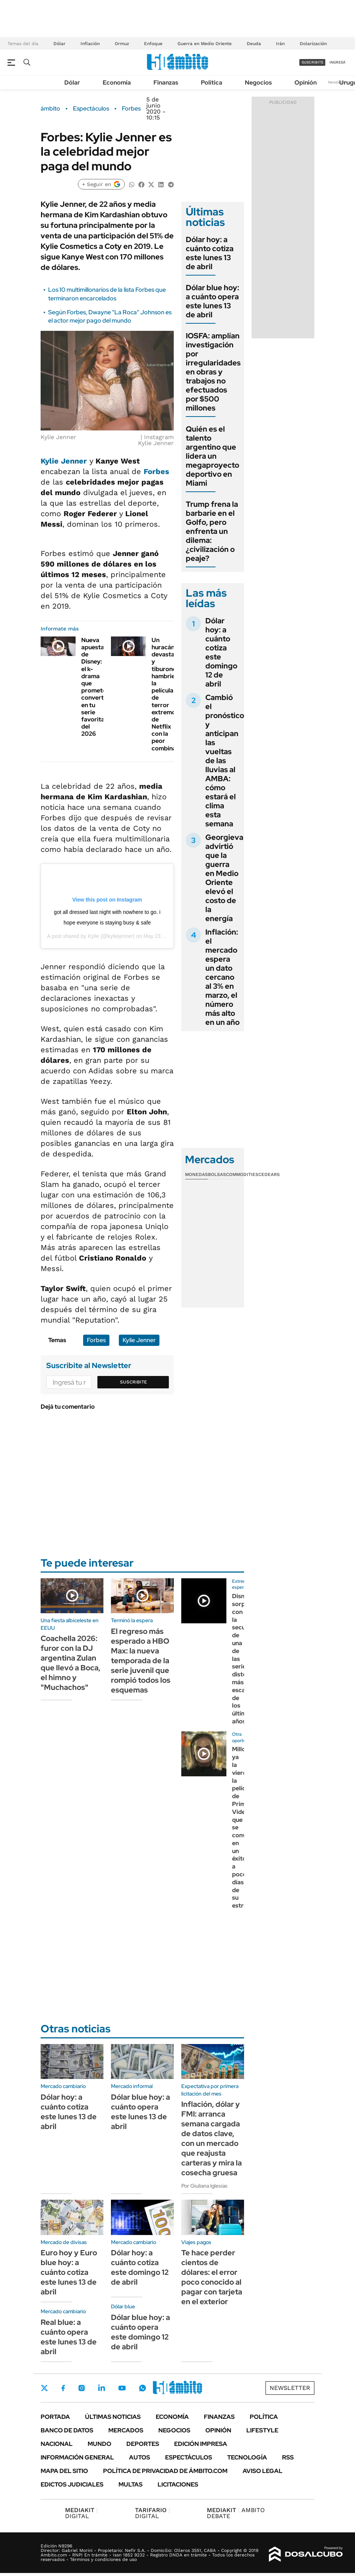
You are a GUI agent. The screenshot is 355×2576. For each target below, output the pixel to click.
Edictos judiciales (72, 2484)
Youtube (122, 2388)
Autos (139, 2457)
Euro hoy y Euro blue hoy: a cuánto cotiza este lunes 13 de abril (69, 2272)
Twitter (44, 2388)
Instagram (81, 2388)
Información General (77, 2457)
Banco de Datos (67, 2430)
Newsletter (337, 82)
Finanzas (165, 82)
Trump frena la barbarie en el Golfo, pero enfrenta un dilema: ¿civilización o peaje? (212, 531)
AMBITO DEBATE (236, 2513)
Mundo (99, 2444)
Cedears (269, 1174)
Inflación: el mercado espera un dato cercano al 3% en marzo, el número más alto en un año (222, 977)
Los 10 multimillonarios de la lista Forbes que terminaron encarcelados (107, 294)
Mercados (125, 2430)
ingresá (337, 62)
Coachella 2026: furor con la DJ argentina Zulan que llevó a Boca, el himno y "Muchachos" (70, 1662)
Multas (130, 2484)
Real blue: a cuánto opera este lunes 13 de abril (69, 2336)
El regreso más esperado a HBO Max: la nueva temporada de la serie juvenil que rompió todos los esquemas (140, 1660)
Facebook (63, 2388)
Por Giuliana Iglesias (204, 2185)
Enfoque (153, 43)
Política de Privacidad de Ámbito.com (165, 2471)
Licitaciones (178, 2484)
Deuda (254, 43)
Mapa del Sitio (64, 2471)
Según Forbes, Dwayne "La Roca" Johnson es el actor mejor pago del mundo (109, 316)
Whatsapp (142, 2388)
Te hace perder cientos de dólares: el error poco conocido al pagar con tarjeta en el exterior (211, 2277)
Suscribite (133, 1382)
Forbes (131, 109)
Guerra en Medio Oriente (205, 43)
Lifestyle (262, 2430)
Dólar (59, 43)
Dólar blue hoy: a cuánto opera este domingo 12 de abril (140, 2332)
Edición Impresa (200, 2444)
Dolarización (313, 43)
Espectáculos (91, 109)
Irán (280, 43)
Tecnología (247, 2457)
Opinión (305, 82)
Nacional (57, 2444)
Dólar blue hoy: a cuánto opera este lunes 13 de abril (212, 301)
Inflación (90, 43)
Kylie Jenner (64, 460)
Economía (117, 82)
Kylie (94, 936)
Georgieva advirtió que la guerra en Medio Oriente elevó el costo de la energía (224, 877)
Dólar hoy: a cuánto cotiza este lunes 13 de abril (210, 253)
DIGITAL (81, 2513)
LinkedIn (101, 2388)
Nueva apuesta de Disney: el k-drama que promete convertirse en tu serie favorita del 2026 (97, 687)
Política (211, 82)
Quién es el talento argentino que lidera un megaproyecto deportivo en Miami (212, 456)
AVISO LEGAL (262, 2471)
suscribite (312, 62)
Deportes (142, 2444)
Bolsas (217, 1174)
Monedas (196, 1174)
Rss (288, 2457)
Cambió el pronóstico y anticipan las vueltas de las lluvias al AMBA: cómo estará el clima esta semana (224, 760)
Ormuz (122, 43)
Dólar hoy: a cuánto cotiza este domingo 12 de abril (221, 652)
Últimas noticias (113, 2417)
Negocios (258, 82)
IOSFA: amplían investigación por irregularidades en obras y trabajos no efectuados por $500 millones (213, 372)
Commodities (242, 1174)
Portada (55, 2417)
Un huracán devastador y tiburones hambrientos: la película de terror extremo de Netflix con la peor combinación (170, 694)
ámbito (50, 109)
